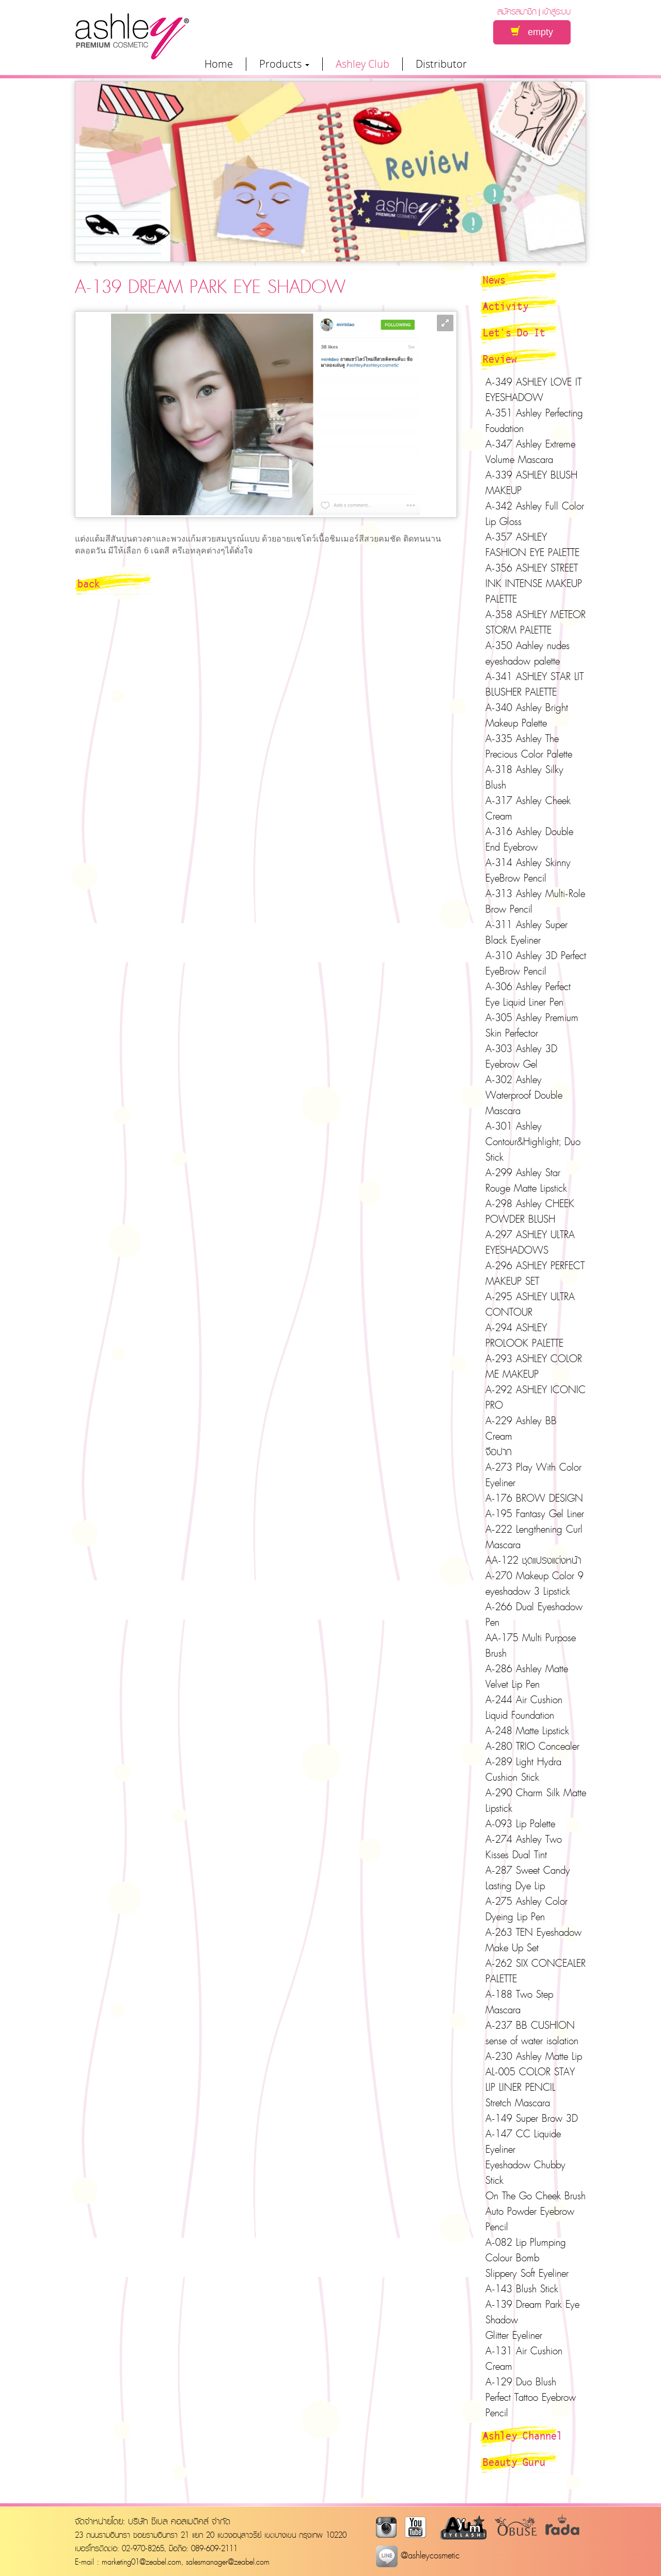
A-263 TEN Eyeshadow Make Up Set (533, 1939)
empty (532, 31)
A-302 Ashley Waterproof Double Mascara (523, 1095)
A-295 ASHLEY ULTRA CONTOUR (530, 1304)
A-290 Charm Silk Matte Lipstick (535, 1800)
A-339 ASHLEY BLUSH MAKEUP (531, 482)
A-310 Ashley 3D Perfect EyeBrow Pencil (535, 963)
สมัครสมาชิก (517, 11)
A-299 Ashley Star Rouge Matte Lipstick (526, 1180)
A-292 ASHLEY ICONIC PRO (535, 1397)
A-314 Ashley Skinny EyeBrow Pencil (528, 870)
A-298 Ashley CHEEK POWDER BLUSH (529, 1211)
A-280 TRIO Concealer (532, 1746)
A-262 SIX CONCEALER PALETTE (535, 1970)
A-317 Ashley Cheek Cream (528, 808)
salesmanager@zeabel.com (228, 2561)
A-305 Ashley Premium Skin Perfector (531, 1025)
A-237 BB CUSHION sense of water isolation (531, 2032)
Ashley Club (362, 64)
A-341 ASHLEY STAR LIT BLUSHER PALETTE (534, 684)
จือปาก (498, 1451)
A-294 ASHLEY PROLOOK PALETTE (524, 1335)
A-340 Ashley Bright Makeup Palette (526, 715)
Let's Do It (514, 332)
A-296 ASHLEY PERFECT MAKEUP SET (535, 1273)
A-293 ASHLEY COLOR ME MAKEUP (533, 1366)
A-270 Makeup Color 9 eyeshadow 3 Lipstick (534, 1583)
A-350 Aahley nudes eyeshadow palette (527, 653)
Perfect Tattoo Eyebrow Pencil (530, 2404)
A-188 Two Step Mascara (519, 2001)
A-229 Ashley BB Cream (521, 1428)
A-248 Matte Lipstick (527, 1730)
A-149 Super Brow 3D (531, 2118)
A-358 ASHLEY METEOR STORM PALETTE (535, 622)
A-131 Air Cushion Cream (523, 2358)
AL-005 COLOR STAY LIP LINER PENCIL (530, 2079)
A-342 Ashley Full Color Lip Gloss (534, 513)
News (494, 279)
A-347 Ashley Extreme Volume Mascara (530, 451)
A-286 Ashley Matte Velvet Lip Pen (526, 1676)
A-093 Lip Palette (520, 1823)
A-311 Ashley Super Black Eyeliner (526, 932)
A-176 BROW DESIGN (534, 1498)
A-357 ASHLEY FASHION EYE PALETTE (532, 544)
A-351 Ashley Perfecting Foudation (534, 420)
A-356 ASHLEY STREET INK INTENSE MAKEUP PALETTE (533, 583)
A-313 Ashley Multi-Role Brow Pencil (535, 901)
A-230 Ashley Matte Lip (533, 2056)
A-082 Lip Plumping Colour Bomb (525, 2249)
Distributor (441, 64)
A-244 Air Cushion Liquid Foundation (523, 1707)
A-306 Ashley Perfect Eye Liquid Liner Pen (528, 994)
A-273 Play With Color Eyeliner (533, 1474)
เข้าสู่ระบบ (556, 11)
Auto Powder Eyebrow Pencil (529, 2218)
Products (284, 64)
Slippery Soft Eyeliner (527, 2273)
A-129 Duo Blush (520, 2381)
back (88, 583)
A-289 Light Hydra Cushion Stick (523, 1769)
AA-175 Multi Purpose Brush (530, 1645)
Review (500, 358)
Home (218, 64)
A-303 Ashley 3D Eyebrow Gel (521, 1056)
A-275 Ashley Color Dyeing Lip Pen (526, 1908)
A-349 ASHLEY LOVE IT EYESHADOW (533, 389)
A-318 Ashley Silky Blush (524, 777)
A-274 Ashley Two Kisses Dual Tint (523, 1846)
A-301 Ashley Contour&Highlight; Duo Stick (532, 1141)
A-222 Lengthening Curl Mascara (534, 1536)
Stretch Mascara (517, 2102)
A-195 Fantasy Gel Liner (534, 1513)
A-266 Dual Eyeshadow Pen (534, 1614)
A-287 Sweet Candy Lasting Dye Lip (527, 1877)
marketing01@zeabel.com (141, 2561)
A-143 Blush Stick (521, 2288)
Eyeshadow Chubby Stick (525, 2172)
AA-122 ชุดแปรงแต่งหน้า (533, 1560)
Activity (505, 306)
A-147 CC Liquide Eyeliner (523, 2141)
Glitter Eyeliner (513, 2335)
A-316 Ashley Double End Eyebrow (529, 839)
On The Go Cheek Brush (535, 2195)
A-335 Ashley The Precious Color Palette (528, 746)
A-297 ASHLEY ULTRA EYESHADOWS (530, 1242)
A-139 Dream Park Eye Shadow (532, 2311)
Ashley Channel (522, 2435)
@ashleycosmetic (418, 2555)
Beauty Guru (514, 2462)
